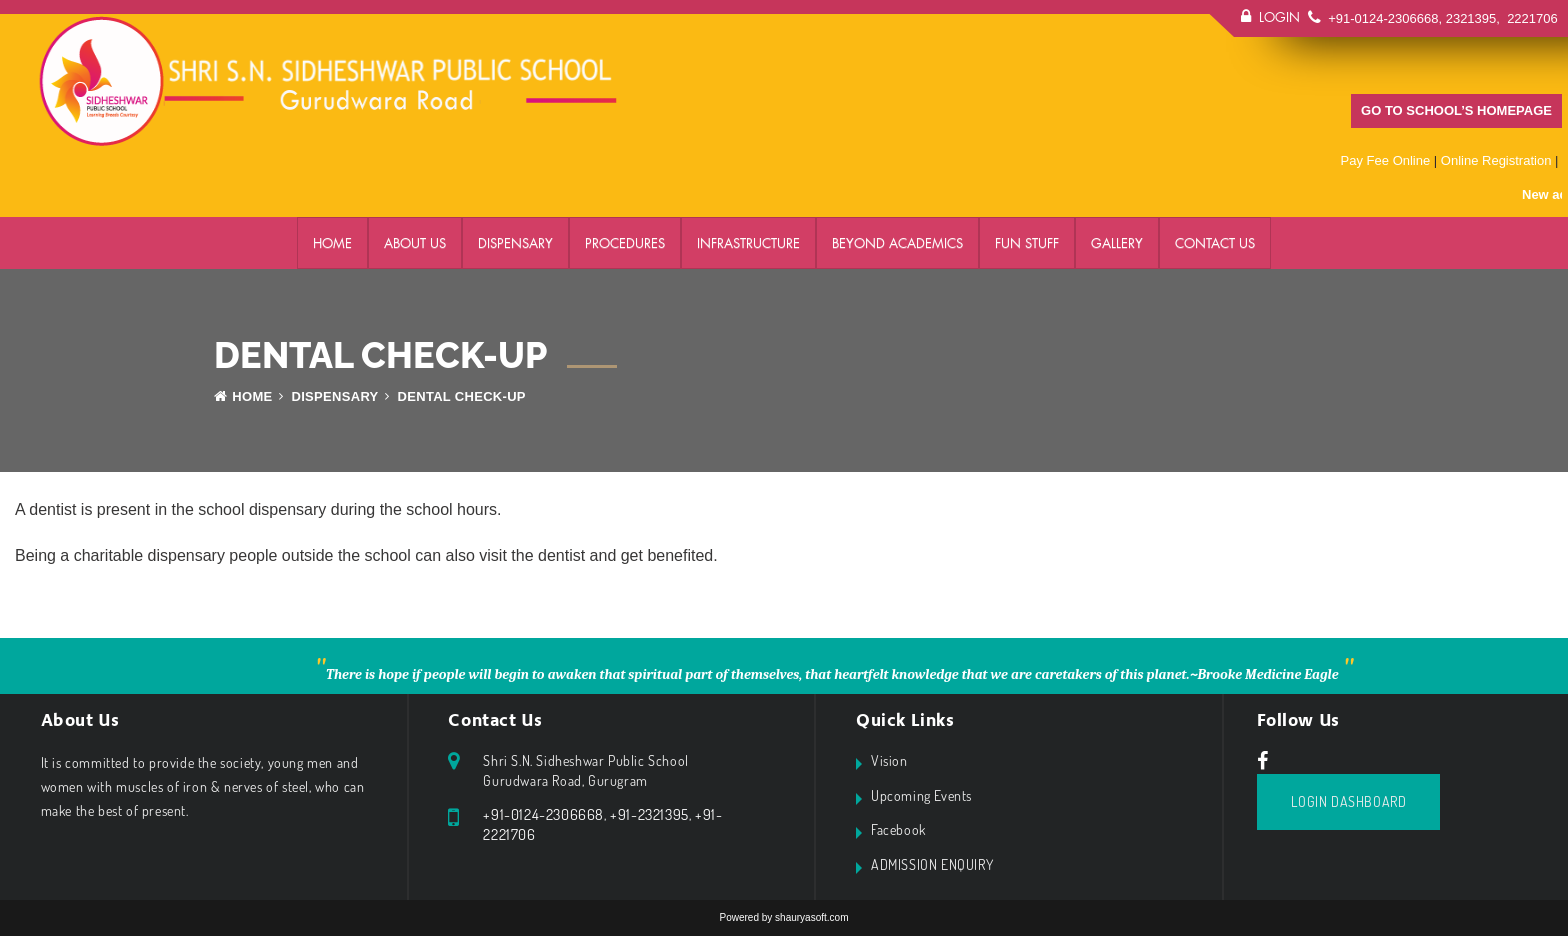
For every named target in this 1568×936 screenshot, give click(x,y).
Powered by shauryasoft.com (784, 917)
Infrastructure (748, 243)
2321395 (1471, 18)
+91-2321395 (649, 814)
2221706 (1531, 18)
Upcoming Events (921, 795)
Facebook (898, 829)
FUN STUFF (1027, 243)
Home (332, 243)
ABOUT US (415, 243)
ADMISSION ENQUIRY (932, 864)
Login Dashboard (1348, 801)
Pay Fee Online (1386, 160)
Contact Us (1215, 243)
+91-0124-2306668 (1383, 18)
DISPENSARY (515, 243)
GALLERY (1117, 243)
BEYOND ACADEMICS (897, 243)
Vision (889, 760)
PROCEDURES (625, 243)
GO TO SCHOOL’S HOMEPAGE (1456, 110)
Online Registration (1496, 160)
